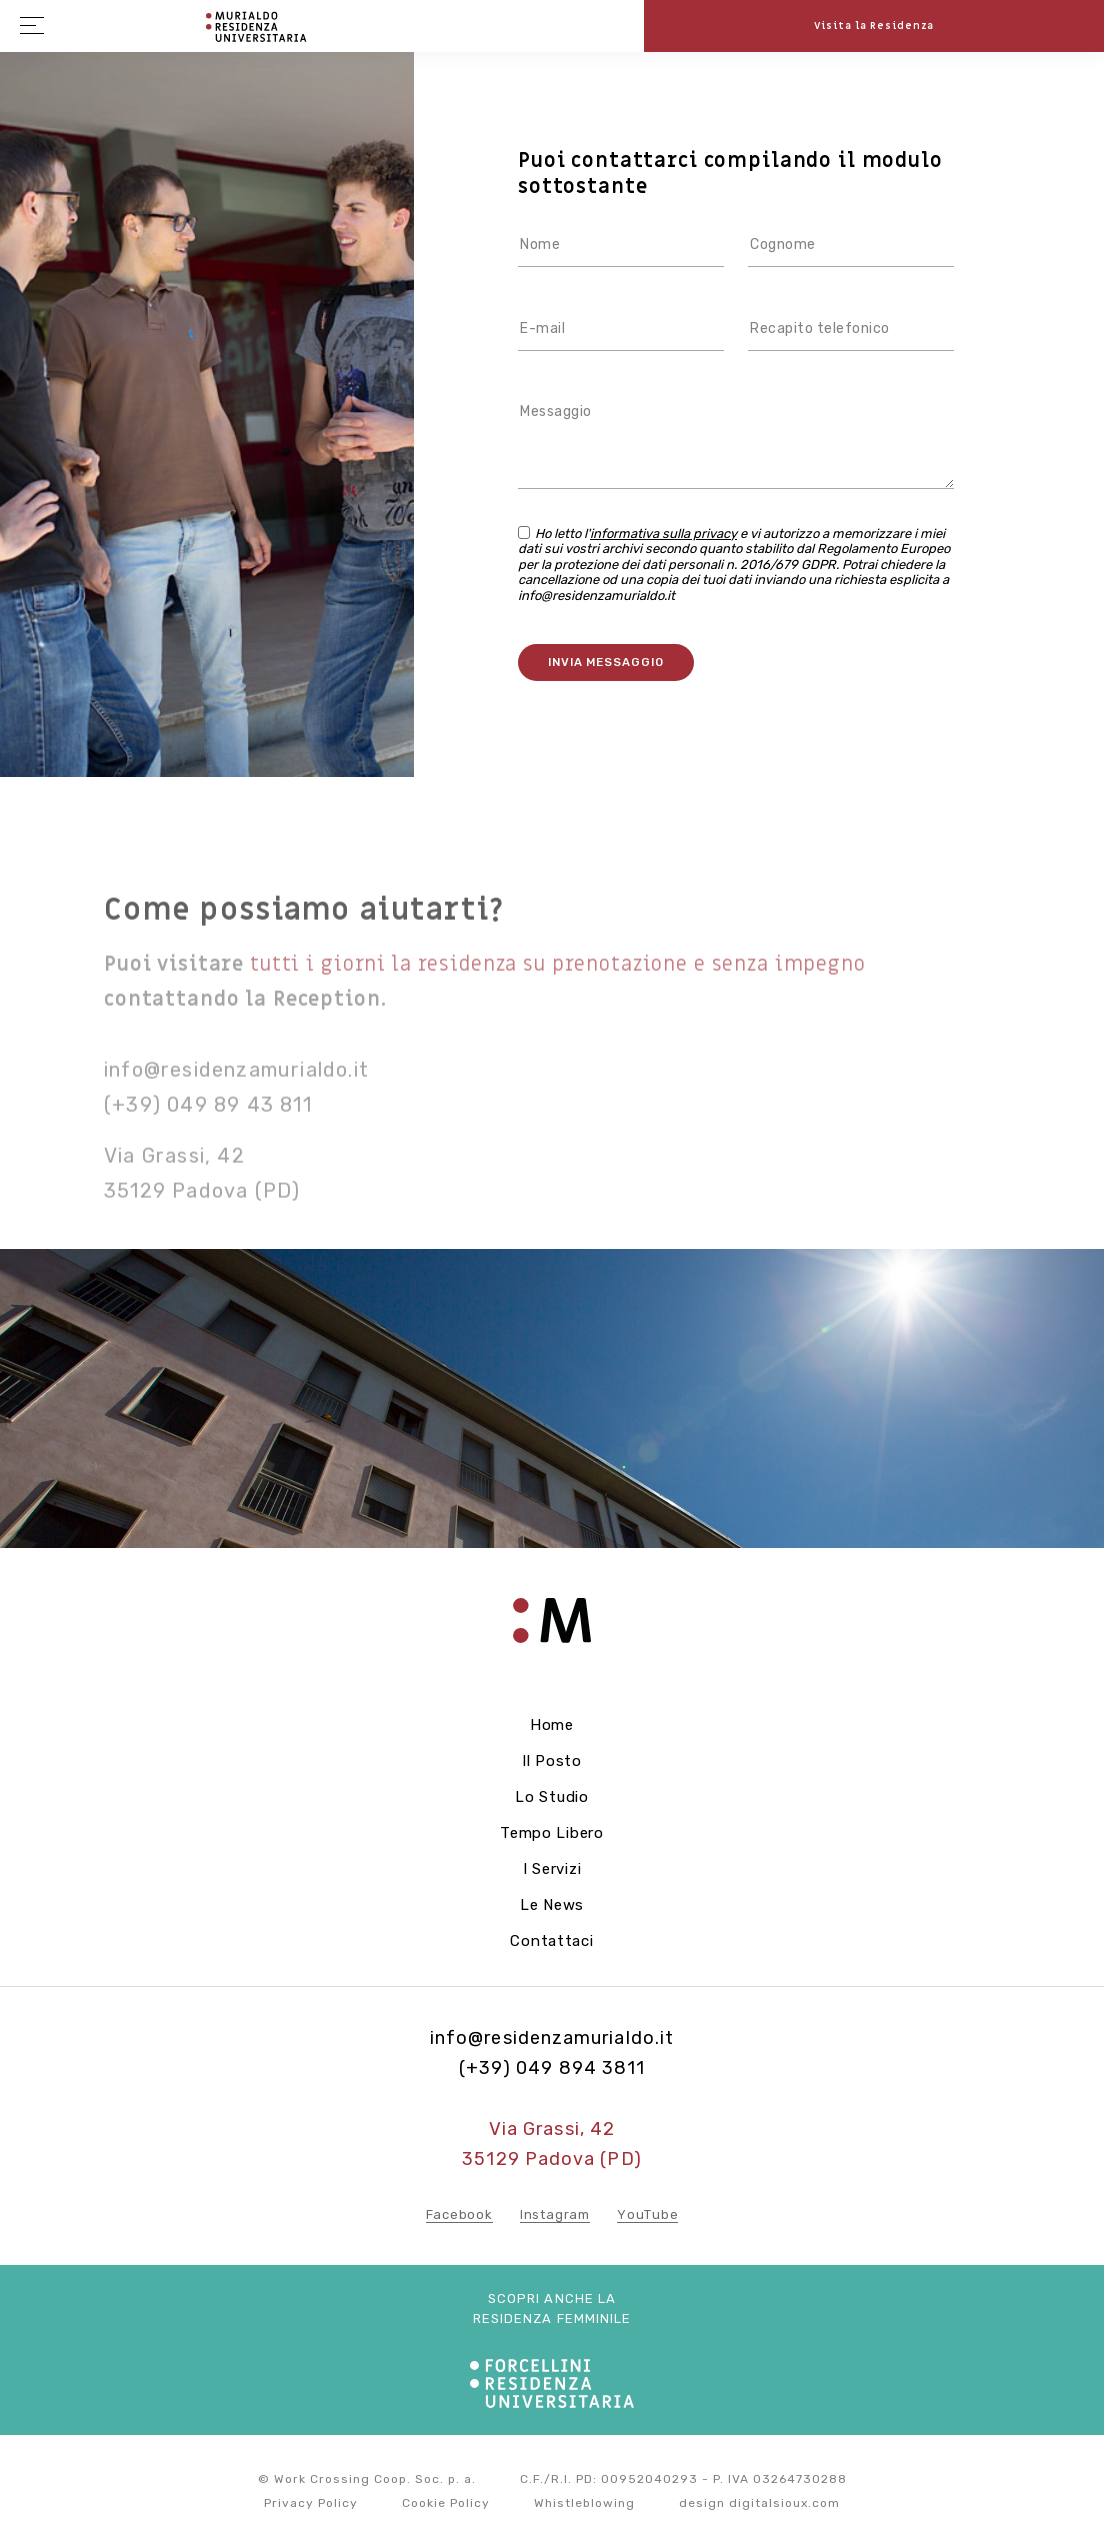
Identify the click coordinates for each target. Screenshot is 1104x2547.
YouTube (647, 2214)
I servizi (552, 1869)
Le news (552, 1905)
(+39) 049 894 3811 (552, 2068)
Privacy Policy (311, 2503)
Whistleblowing (584, 2503)
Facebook (459, 2214)
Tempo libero (552, 1833)
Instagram (555, 2214)
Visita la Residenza (874, 25)
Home (552, 1725)
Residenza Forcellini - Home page (552, 1632)
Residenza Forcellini (257, 26)
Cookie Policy (446, 2503)
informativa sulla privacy (663, 533)
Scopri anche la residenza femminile (552, 2308)
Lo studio (552, 1797)
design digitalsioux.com (759, 2503)
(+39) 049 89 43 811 (208, 1135)
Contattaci (551, 1941)
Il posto (552, 1761)
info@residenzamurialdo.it (236, 1100)
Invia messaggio (606, 662)
